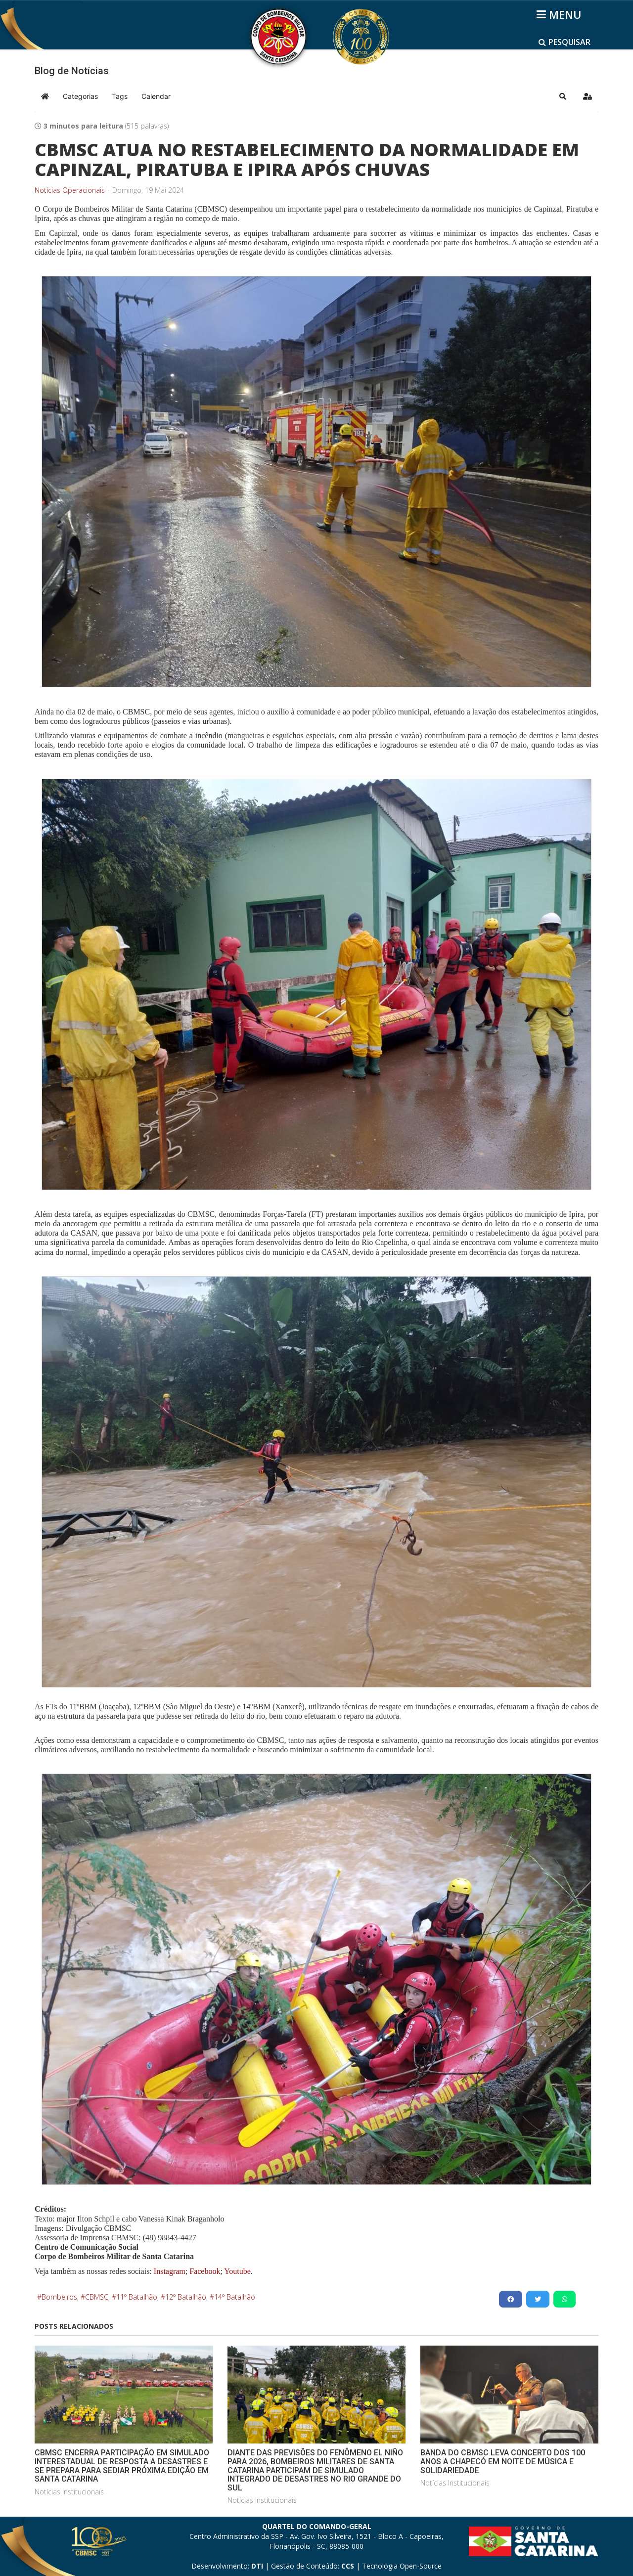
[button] (563, 96)
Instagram (169, 2271)
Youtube (237, 2271)
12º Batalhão (185, 2297)
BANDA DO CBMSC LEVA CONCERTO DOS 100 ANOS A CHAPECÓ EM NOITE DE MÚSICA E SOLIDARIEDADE (502, 2461)
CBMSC (96, 2297)
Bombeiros (59, 2297)
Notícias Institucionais (69, 2491)
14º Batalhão (234, 2297)
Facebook (204, 2271)
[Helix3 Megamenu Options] (560, 14)
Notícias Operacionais (70, 190)
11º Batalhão (136, 2297)
